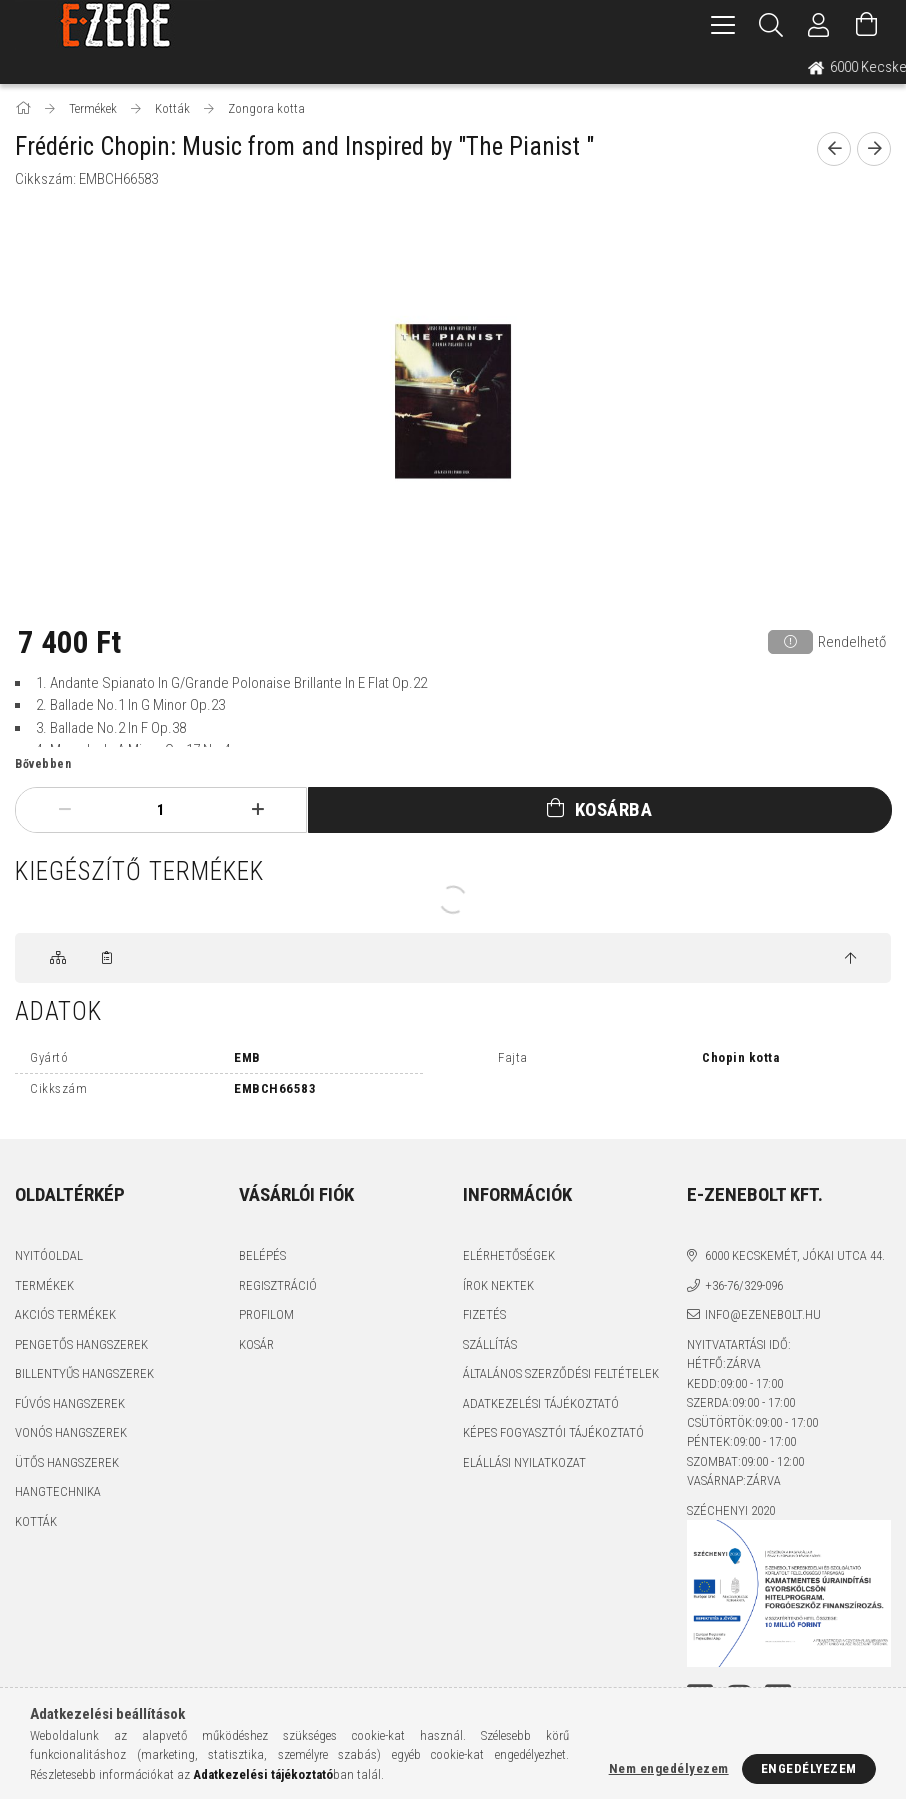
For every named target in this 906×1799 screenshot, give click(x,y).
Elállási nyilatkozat (524, 1462)
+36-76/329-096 (744, 1285)
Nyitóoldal (49, 1255)
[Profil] (819, 25)
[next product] (874, 149)
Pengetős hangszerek (81, 1344)
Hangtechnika (58, 1491)
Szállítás (490, 1344)
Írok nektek (498, 1285)
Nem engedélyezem (669, 1768)
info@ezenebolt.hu (763, 1314)
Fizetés (484, 1314)
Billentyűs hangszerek (84, 1373)
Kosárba (614, 809)
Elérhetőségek (509, 1255)
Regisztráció (278, 1285)
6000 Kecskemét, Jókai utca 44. (795, 1255)
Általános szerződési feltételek (561, 1373)
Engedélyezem (809, 1768)
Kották (36, 1521)
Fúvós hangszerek (70, 1403)
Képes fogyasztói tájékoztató (553, 1432)
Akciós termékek (65, 1314)
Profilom (266, 1314)
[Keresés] (771, 25)
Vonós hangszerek (71, 1432)
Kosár (256, 1344)
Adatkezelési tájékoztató (541, 1403)
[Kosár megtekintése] (867, 25)
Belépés (262, 1255)
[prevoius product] (834, 149)
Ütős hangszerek (67, 1462)
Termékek (44, 1285)
